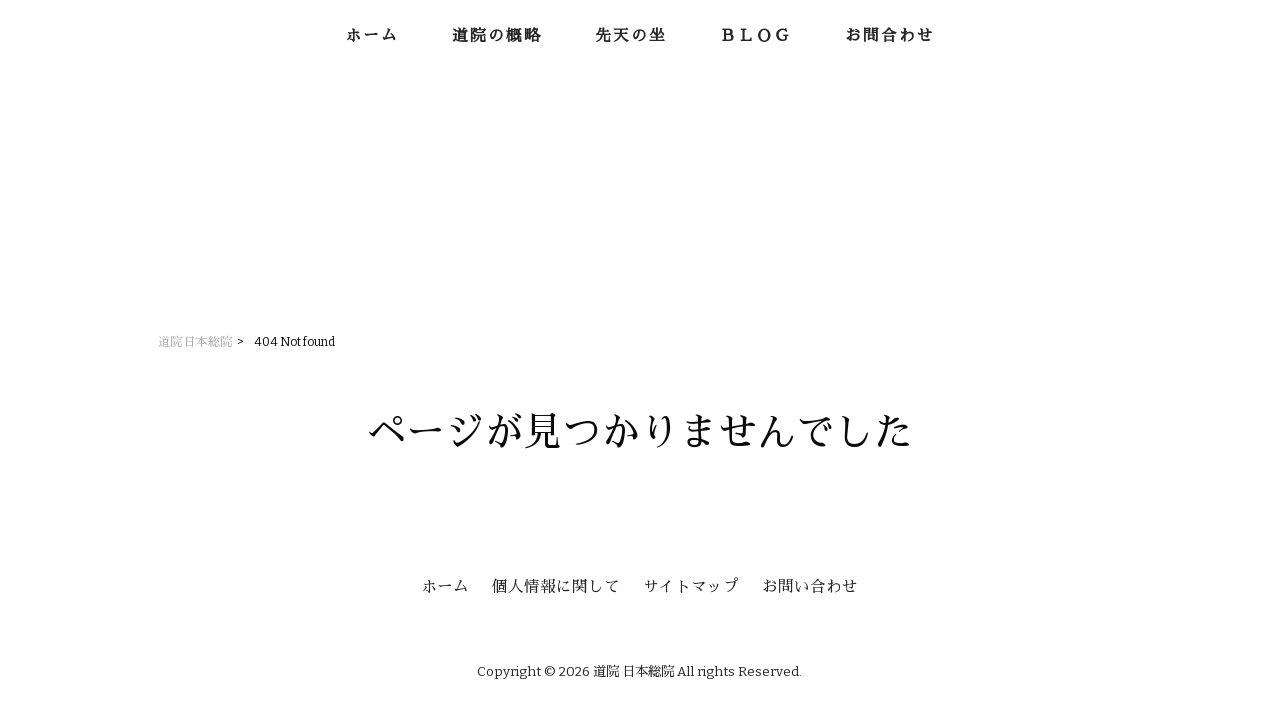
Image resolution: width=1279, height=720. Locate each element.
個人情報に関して (556, 586)
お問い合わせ (810, 586)
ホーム (445, 586)
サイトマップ (691, 586)
